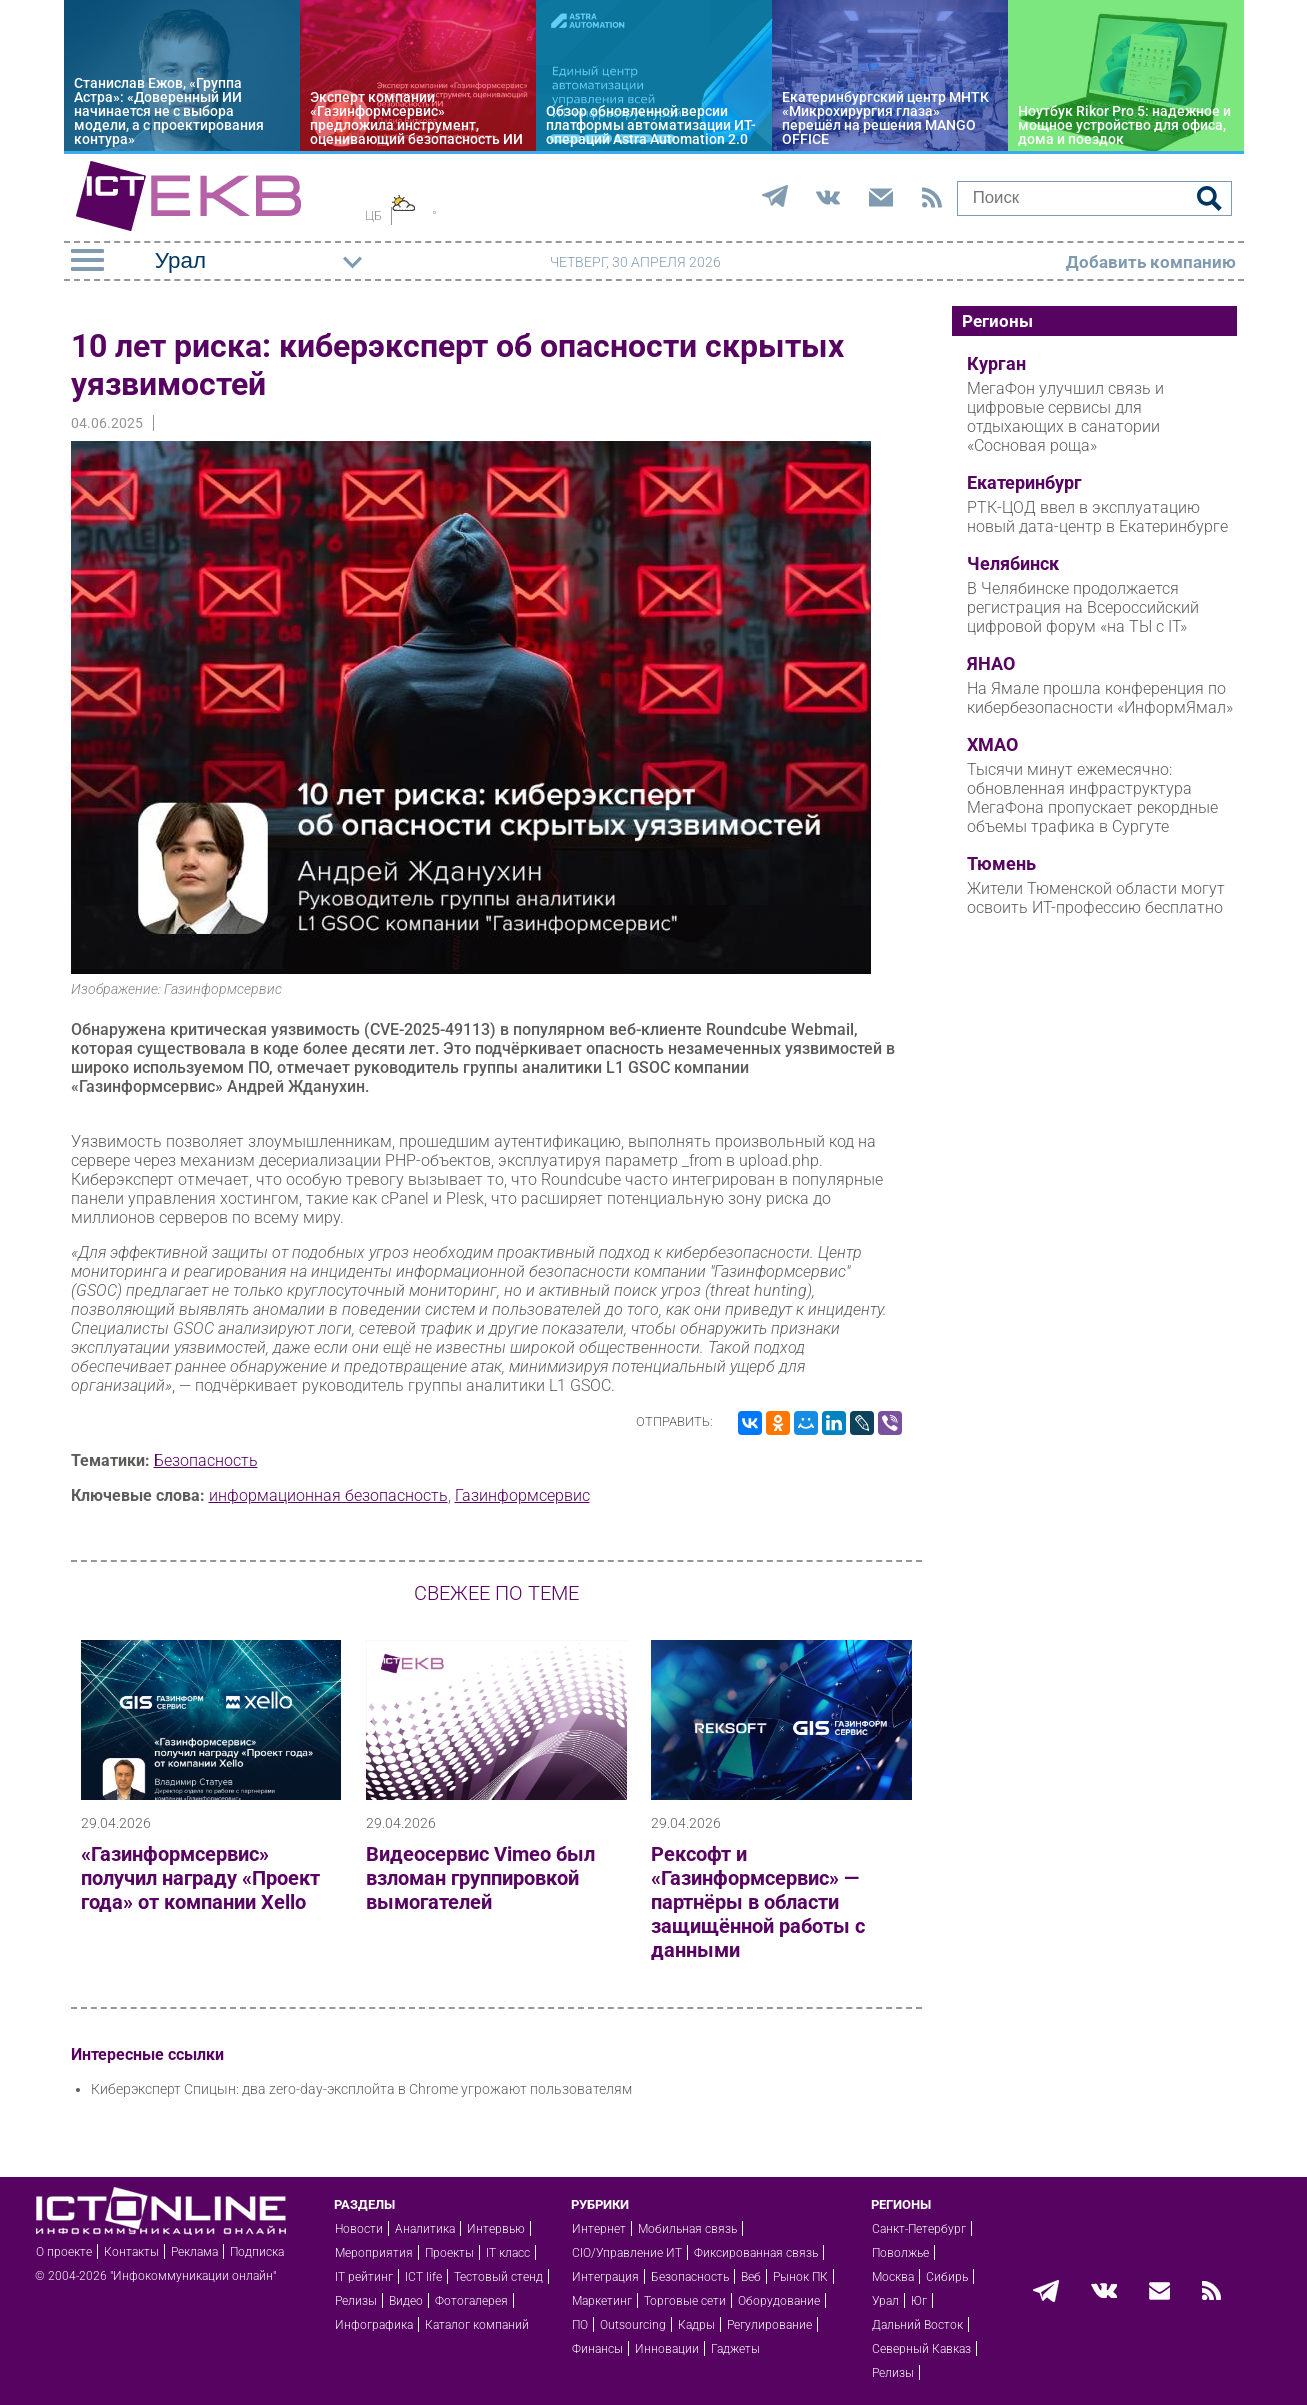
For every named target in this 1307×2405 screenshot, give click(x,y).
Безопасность (206, 1460)
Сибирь (947, 2277)
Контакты (131, 2252)
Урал (885, 2301)
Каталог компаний (477, 2325)
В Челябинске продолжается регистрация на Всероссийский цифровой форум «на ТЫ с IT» (1083, 607)
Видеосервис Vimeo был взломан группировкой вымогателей (480, 1878)
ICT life (423, 2277)
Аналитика (425, 2229)
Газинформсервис (522, 1495)
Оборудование (779, 2301)
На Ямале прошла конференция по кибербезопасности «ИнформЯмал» (1100, 698)
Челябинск (1013, 564)
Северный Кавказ (921, 2349)
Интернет (599, 2229)
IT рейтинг (364, 2277)
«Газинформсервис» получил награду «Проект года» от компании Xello (200, 1878)
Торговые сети (685, 2301)
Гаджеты (735, 2349)
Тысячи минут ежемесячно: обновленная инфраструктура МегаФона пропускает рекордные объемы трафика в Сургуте (1092, 798)
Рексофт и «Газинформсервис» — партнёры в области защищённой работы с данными (758, 1902)
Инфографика (374, 2325)
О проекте (64, 2252)
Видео (406, 2301)
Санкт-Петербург (919, 2229)
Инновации (667, 2349)
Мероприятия (374, 2253)
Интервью (496, 2229)
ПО (580, 2325)
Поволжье (900, 2253)
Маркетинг (602, 2301)
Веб (751, 2277)
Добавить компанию (1151, 262)
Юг (919, 2301)
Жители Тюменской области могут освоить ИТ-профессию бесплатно (1096, 898)
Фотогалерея (471, 2301)
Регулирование (769, 2325)
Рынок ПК (800, 2277)
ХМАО (992, 745)
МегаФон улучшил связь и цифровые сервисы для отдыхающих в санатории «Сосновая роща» (1065, 417)
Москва (893, 2277)
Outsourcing (633, 2325)
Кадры (696, 2325)
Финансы (597, 2349)
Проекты (449, 2253)
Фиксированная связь (756, 2253)
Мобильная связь (687, 2229)
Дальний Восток (917, 2325)
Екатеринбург (1024, 483)
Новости (359, 2229)
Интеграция (605, 2277)
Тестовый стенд (498, 2277)
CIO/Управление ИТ (627, 2253)
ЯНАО (991, 664)
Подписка (257, 2252)
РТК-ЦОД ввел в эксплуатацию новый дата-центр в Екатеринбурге (1097, 517)
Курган (996, 364)
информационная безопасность (328, 1495)
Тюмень (1001, 864)
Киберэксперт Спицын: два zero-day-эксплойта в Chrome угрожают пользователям (361, 2089)
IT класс (508, 2253)
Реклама (194, 2252)
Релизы (356, 2301)
